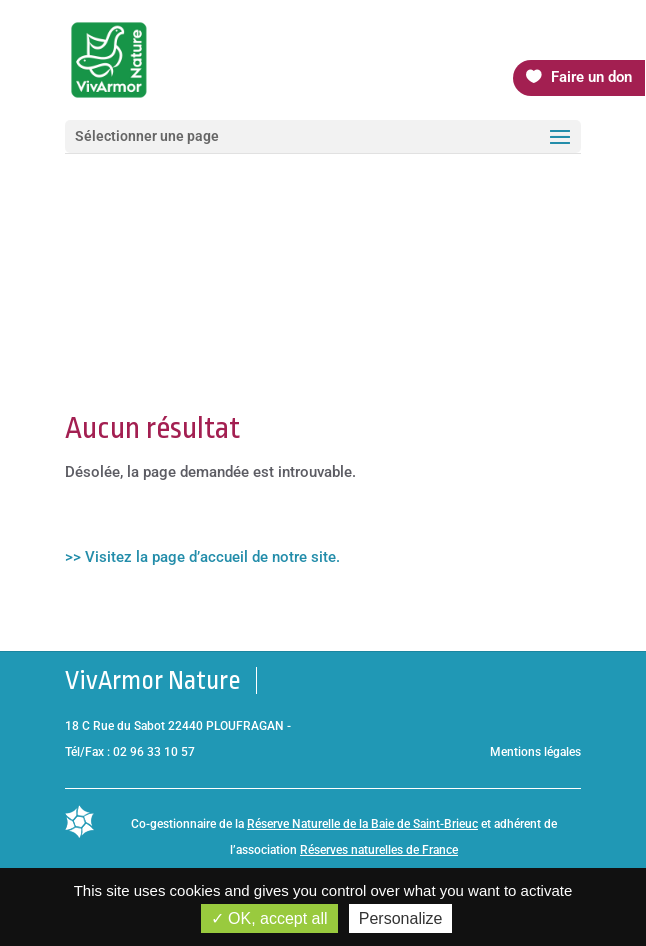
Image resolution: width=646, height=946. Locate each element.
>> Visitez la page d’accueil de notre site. (202, 557)
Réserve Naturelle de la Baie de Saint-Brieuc (362, 824)
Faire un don (591, 77)
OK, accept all (269, 918)
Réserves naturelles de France (379, 850)
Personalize (401, 918)
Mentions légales (535, 752)
